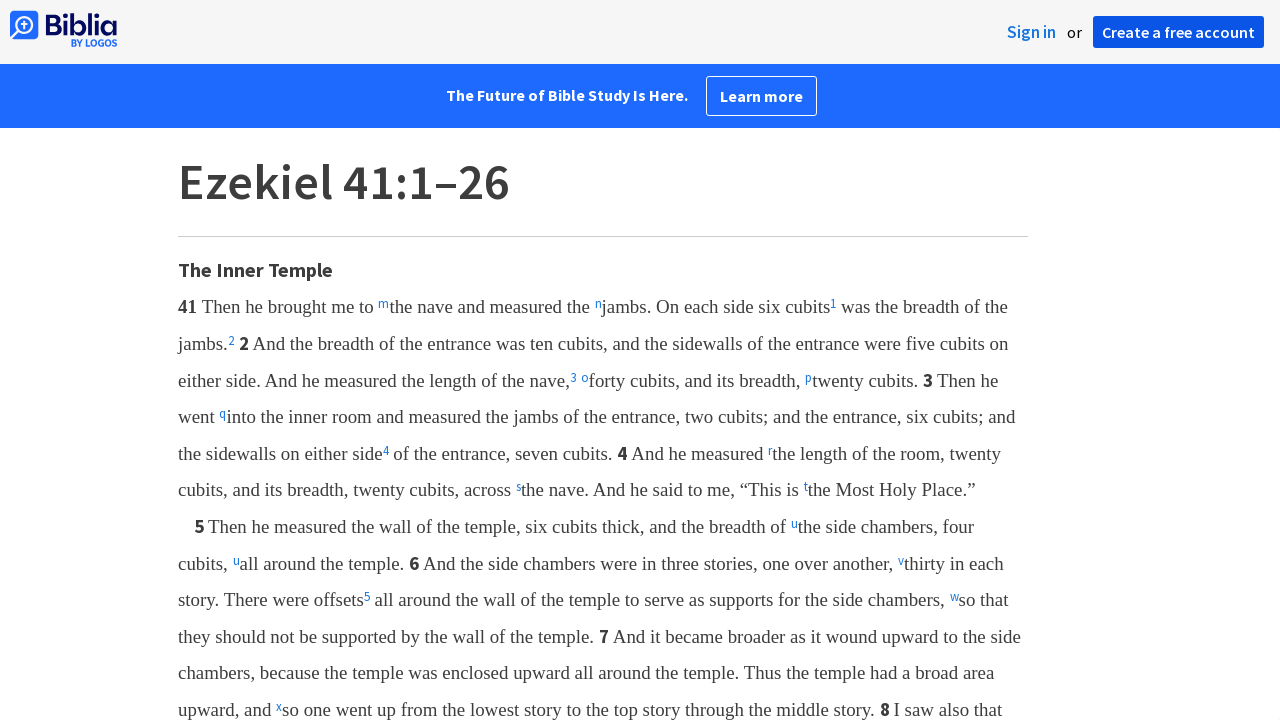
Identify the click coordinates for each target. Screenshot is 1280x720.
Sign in (1031, 32)
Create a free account (1178, 32)
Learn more (761, 96)
